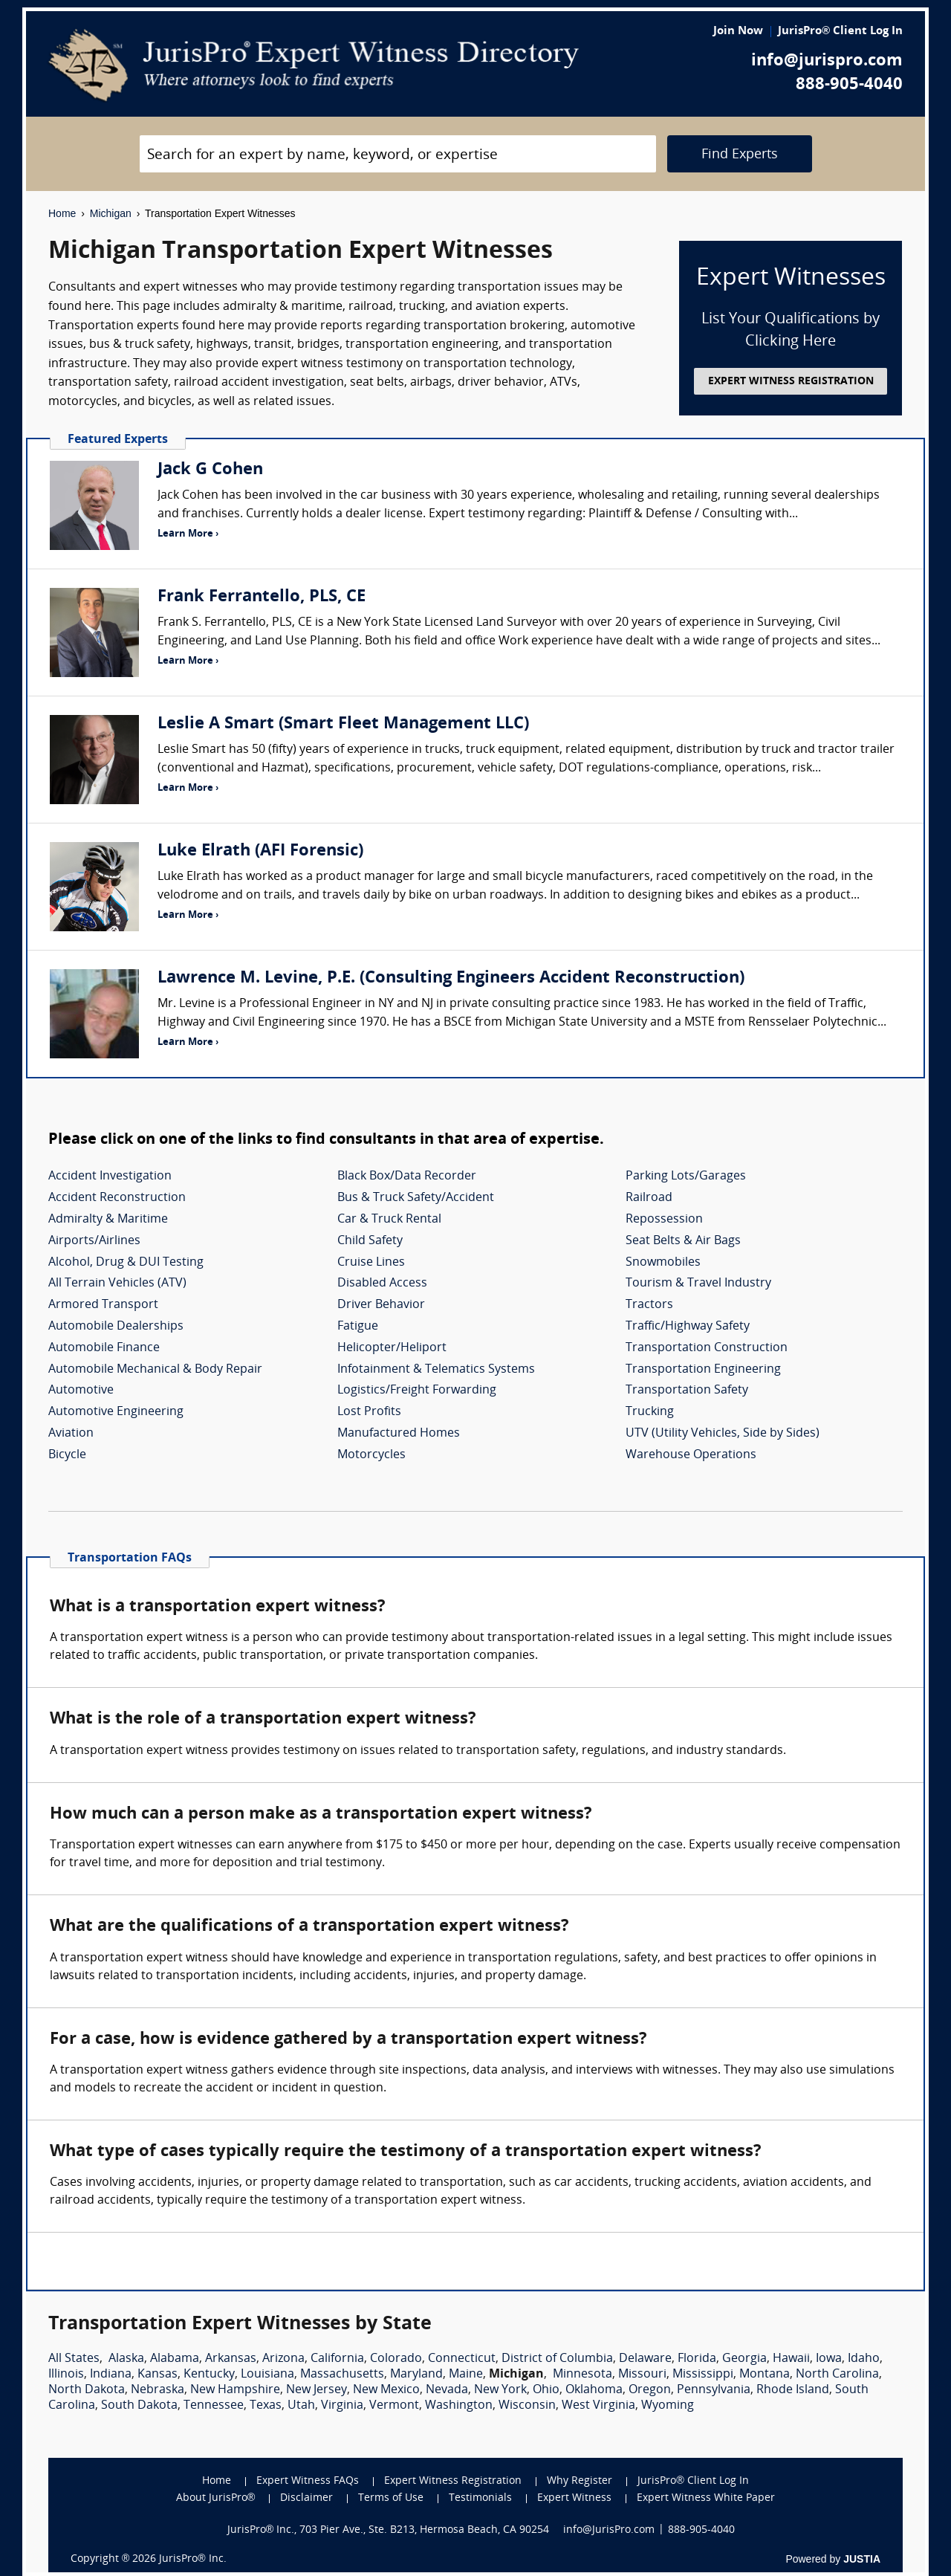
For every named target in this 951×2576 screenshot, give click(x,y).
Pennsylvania (713, 2390)
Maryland (416, 2375)
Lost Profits (369, 1412)
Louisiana (267, 2375)
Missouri (642, 2375)
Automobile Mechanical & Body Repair (155, 1370)
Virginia (342, 2406)
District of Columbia (557, 2359)
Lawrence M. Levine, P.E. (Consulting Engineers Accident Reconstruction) (451, 978)
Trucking (650, 1412)
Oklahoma (594, 2390)
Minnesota (582, 2375)
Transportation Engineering (703, 1370)
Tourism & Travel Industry (698, 1283)
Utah (301, 2406)
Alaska (126, 2359)
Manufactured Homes (398, 1434)
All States (74, 2359)
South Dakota (139, 2406)
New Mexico (386, 2390)
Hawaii (791, 2359)
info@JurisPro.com (609, 2530)
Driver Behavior (381, 1305)
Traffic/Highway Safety (688, 1327)
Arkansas (230, 2359)
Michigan (111, 213)
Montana (764, 2375)
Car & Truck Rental (389, 1220)
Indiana (111, 2375)
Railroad (649, 1198)
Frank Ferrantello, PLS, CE (262, 597)
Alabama (174, 2359)
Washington (459, 2406)
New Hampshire (235, 2390)
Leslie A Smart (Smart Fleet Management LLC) (343, 724)
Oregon (650, 2390)
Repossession (664, 1220)
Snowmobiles (663, 1263)
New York (500, 2390)
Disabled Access (382, 1283)
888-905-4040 (849, 85)
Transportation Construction (707, 1348)
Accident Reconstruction (117, 1198)
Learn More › (188, 534)
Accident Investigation (110, 1176)
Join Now (738, 31)
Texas (266, 2406)
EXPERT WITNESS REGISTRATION (791, 381)
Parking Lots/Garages (686, 1176)
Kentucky (209, 2375)
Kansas (157, 2375)
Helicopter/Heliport (392, 1348)
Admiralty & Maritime (108, 1220)
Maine (466, 2375)
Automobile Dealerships (116, 1327)
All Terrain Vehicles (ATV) (117, 1283)
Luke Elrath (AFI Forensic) (260, 851)
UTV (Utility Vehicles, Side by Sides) (722, 1434)
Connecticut (462, 2359)
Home (62, 213)
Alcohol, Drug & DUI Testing (126, 1263)
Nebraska (157, 2390)
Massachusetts (342, 2375)
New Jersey (316, 2390)
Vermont (394, 2406)
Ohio (546, 2390)
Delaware (645, 2359)
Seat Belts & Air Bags (683, 1241)
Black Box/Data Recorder (406, 1176)
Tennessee (214, 2406)
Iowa (829, 2359)
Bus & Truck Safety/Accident (415, 1198)
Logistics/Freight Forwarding (416, 1391)
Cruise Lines (371, 1263)
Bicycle (67, 1455)
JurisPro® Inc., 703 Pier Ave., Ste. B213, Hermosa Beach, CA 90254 (388, 2530)
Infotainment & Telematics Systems (436, 1370)
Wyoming (667, 2406)
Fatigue (357, 1327)
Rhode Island (792, 2390)
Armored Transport (103, 1305)
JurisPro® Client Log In (840, 31)
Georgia (744, 2359)
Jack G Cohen (210, 470)
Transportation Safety (687, 1391)
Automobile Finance (104, 1348)
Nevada (447, 2390)
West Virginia (598, 2406)
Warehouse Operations (691, 1455)
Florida (697, 2359)
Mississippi (702, 2375)
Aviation (71, 1434)
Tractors (649, 1305)
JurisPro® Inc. (192, 2559)
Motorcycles (371, 1455)
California (337, 2359)
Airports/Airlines (94, 1241)
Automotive (81, 1391)
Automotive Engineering (116, 1412)
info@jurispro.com (827, 61)
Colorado (396, 2359)
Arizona (283, 2359)
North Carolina (837, 2375)
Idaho (864, 2359)
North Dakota (86, 2390)
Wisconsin (527, 2406)
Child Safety (370, 1241)
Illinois (66, 2375)
